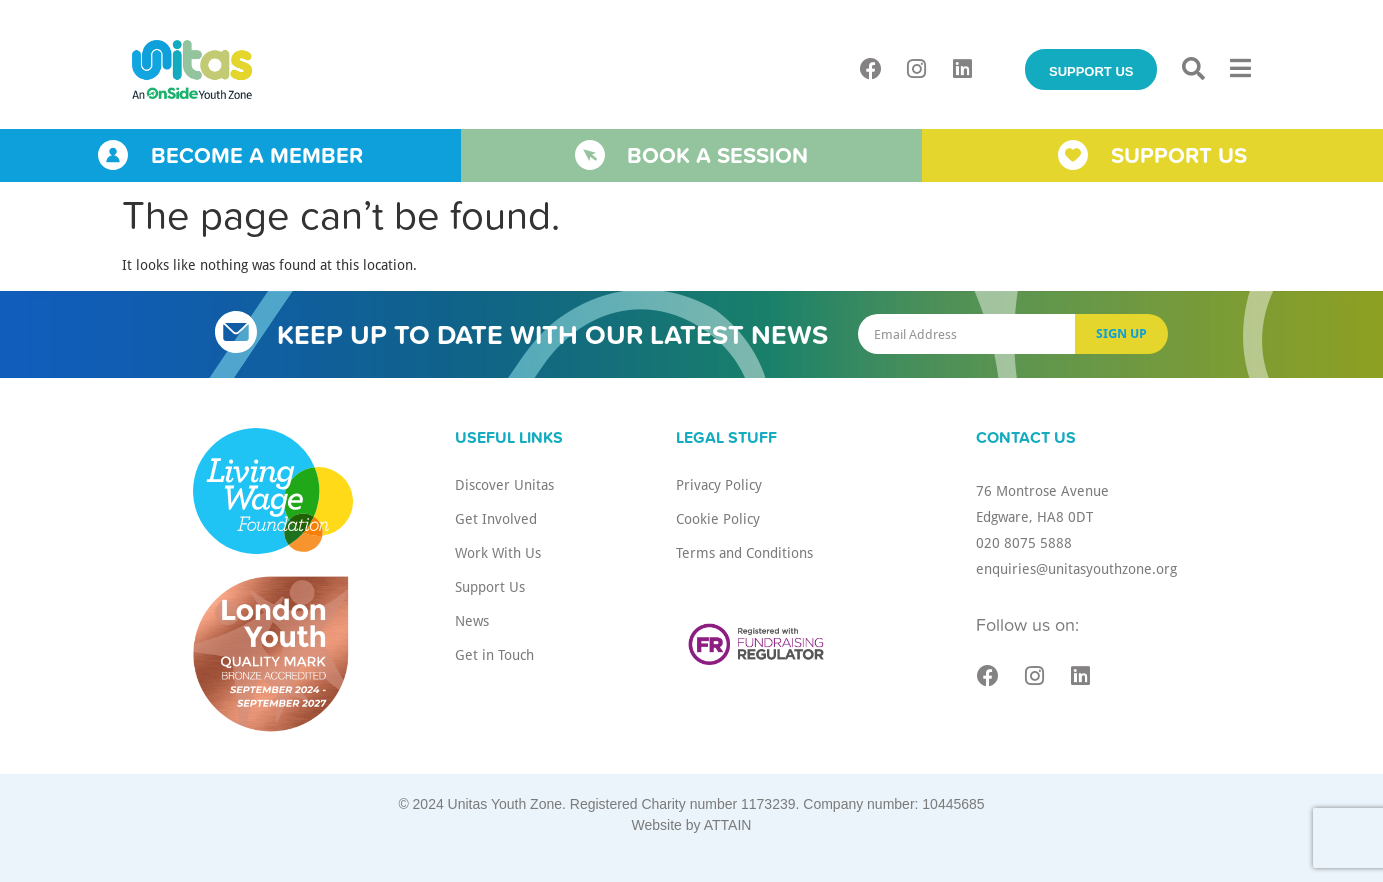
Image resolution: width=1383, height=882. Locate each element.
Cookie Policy (718, 518)
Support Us (490, 586)
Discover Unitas (504, 484)
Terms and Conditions (744, 552)
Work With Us (498, 552)
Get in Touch (494, 654)
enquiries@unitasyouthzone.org (1076, 568)
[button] (1193, 69)
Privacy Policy (719, 484)
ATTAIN (728, 825)
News (472, 620)
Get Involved (496, 518)
